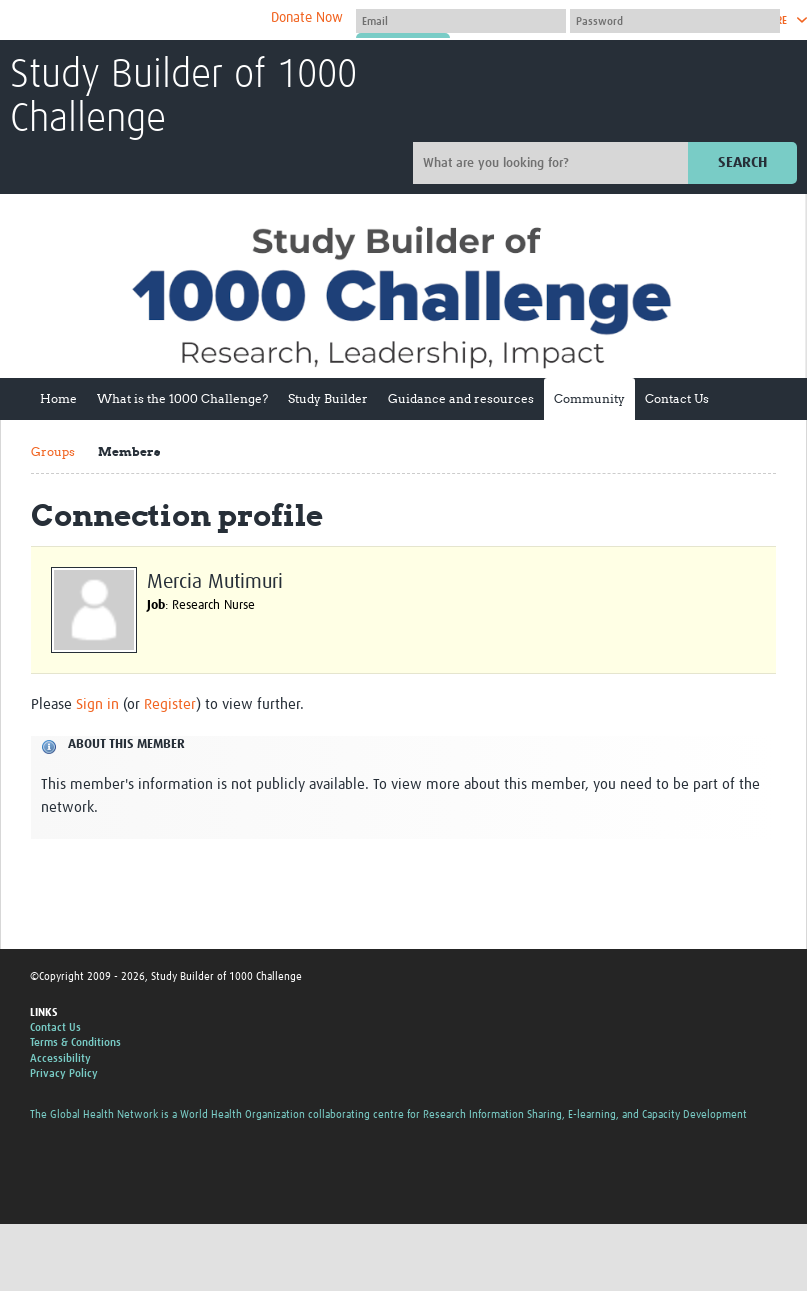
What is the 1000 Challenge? (182, 398)
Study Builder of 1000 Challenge (183, 98)
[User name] (461, 21)
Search (742, 162)
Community (589, 398)
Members (129, 451)
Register (170, 704)
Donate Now (307, 18)
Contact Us (677, 398)
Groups (53, 451)
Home (58, 398)
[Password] (675, 21)
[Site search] (553, 163)
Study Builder (328, 398)
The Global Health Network (159, 20)
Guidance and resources (461, 398)
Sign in (97, 704)
